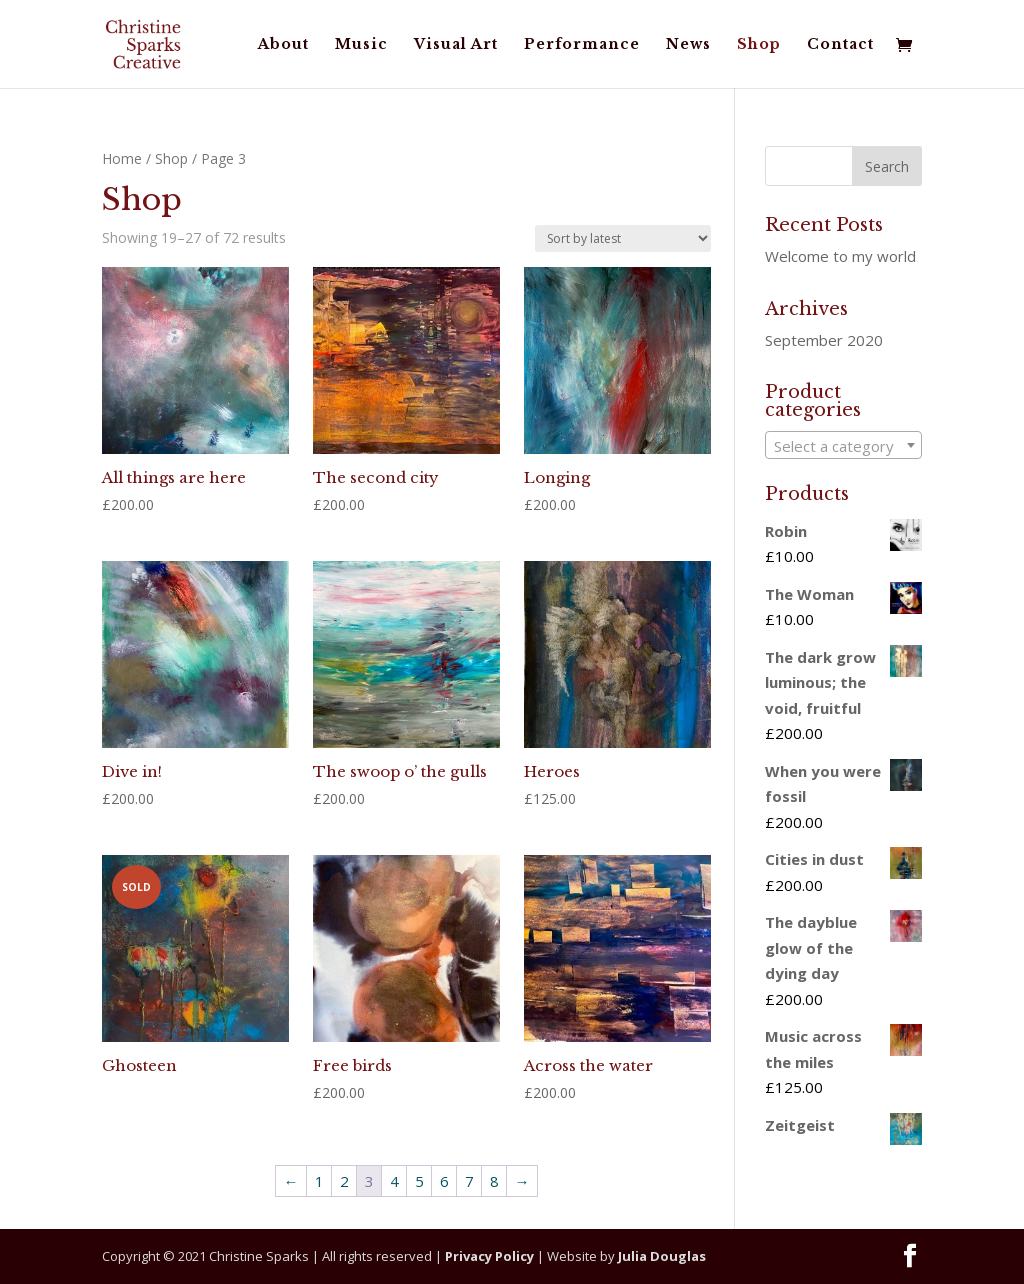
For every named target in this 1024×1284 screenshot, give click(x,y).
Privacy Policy (489, 1256)
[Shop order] (623, 238)
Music (361, 45)
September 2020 (824, 340)
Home (122, 158)
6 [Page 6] (444, 1181)
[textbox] (843, 446)
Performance (582, 45)
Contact (840, 45)
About (283, 45)
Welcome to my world (840, 256)
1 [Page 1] (319, 1181)
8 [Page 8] (494, 1181)
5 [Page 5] (419, 1181)
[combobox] (843, 445)
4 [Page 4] (394, 1181)
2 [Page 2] (344, 1181)
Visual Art (456, 45)
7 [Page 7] (469, 1181)
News (688, 45)
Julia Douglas (662, 1256)
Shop (759, 45)
